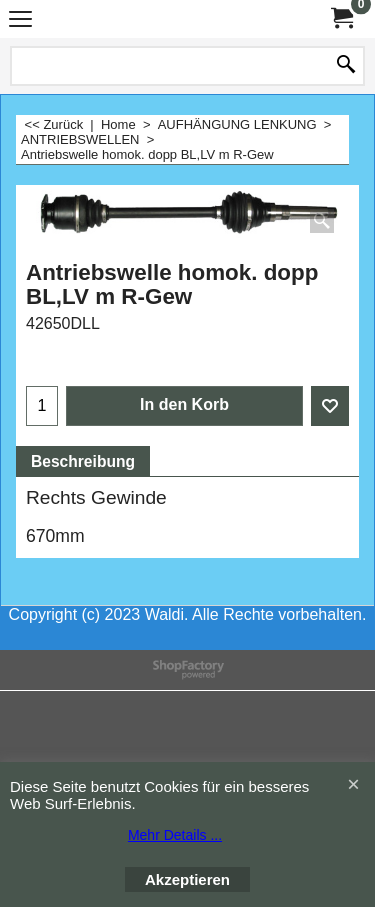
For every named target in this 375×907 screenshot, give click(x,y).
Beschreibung (83, 461)
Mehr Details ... (175, 835)
